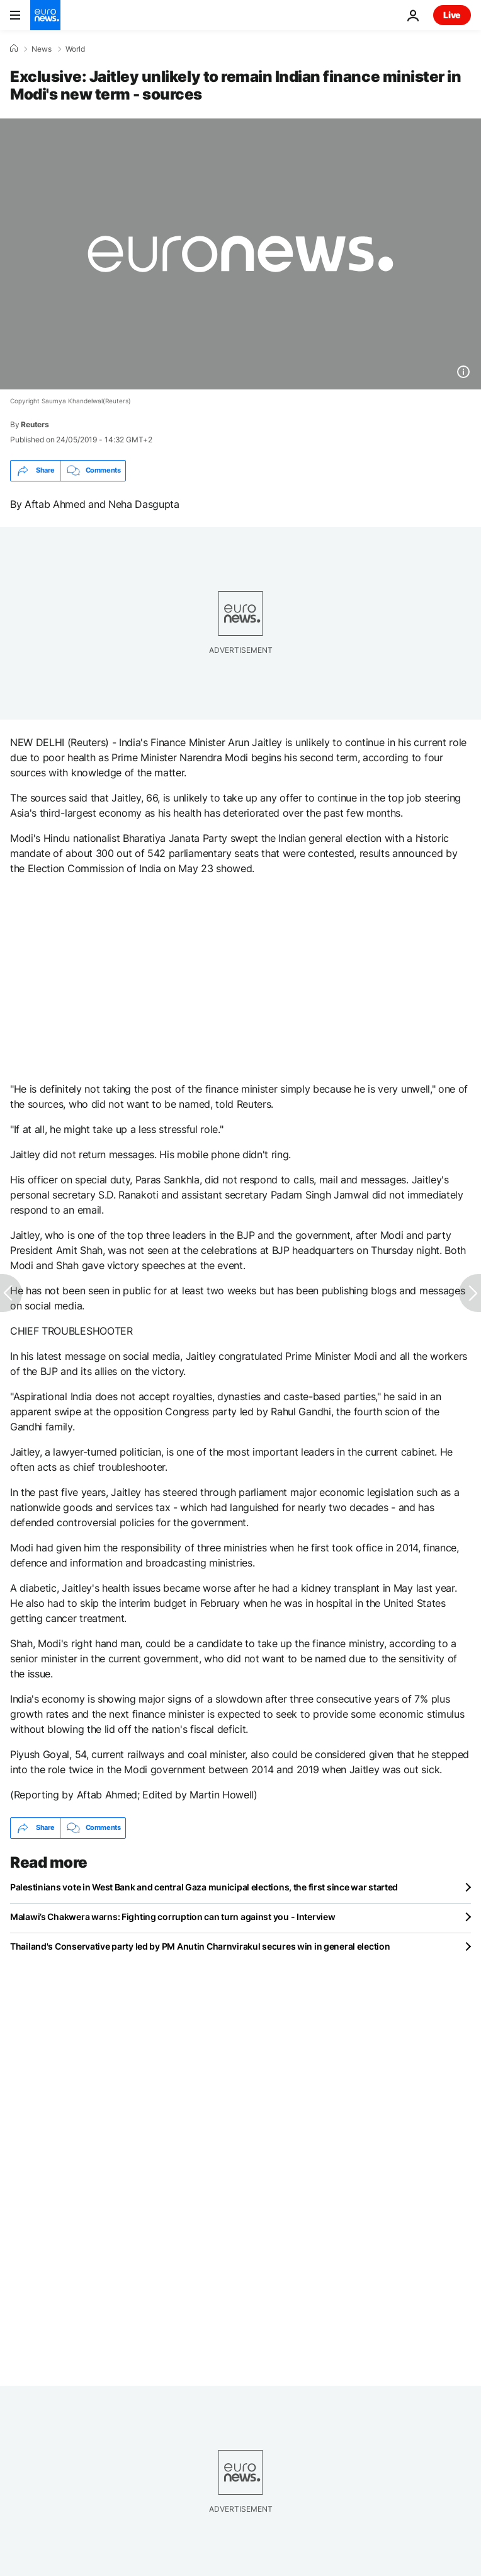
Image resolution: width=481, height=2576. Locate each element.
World (75, 49)
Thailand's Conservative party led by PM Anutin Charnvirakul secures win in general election (200, 1946)
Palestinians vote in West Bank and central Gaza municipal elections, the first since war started (204, 1887)
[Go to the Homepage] (45, 15)
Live (452, 14)
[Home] (14, 48)
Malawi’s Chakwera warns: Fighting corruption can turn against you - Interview (172, 1916)
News (41, 49)
